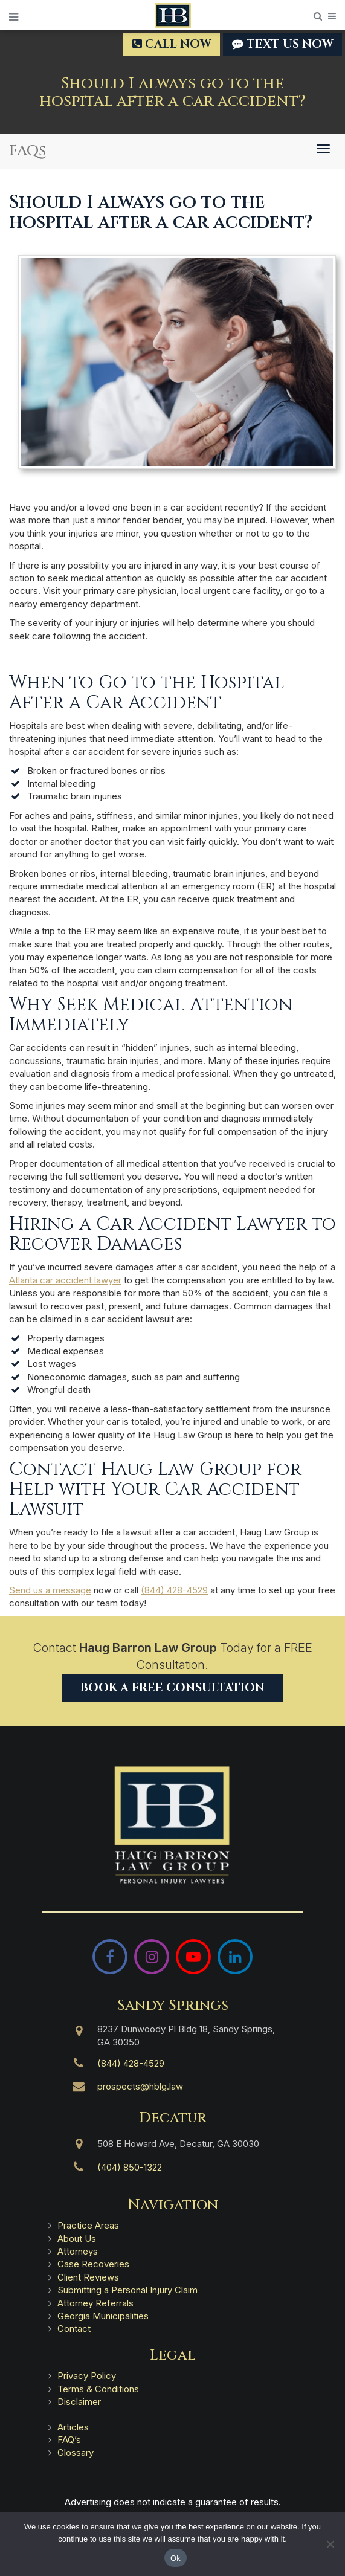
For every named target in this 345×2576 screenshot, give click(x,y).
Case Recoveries (93, 2264)
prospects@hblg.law (140, 2086)
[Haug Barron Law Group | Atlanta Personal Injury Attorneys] (172, 1825)
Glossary (75, 2452)
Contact (74, 2328)
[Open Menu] (13, 17)
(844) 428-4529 (174, 1590)
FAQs (27, 151)
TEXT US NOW (282, 44)
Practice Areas (88, 2225)
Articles (73, 2427)
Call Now (171, 44)
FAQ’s (69, 2439)
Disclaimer (79, 2401)
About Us (76, 2238)
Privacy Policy (86, 2375)
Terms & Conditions (98, 2389)
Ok (175, 2558)
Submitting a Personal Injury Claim (127, 2290)
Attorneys (77, 2251)
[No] (330, 2544)
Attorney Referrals (95, 2303)
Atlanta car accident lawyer (65, 1280)
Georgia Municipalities (103, 2316)
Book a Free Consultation (172, 1688)
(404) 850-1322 (129, 2167)
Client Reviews (88, 2277)
